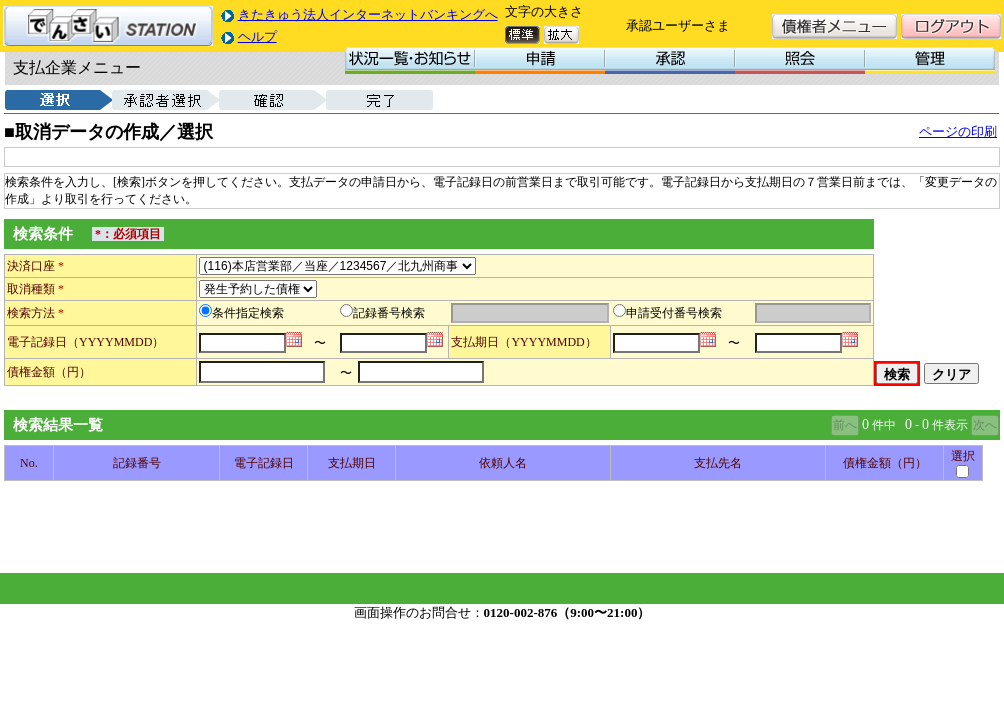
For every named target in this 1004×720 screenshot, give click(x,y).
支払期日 (475, 342)
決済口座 (35, 266)
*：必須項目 (128, 234)
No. (29, 463)
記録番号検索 (389, 313)
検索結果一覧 (58, 425)
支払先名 (718, 463)
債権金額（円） (49, 372)
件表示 (950, 425)
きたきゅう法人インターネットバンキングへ (368, 14)
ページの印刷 (958, 131)
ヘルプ (257, 36)
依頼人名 (503, 463)
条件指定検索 (248, 313)
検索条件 (43, 234)
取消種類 (35, 289)
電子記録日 (37, 342)
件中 (884, 425)
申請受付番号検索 (674, 313)
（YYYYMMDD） (115, 342)
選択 (963, 456)
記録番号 (137, 463)
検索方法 (35, 313)
